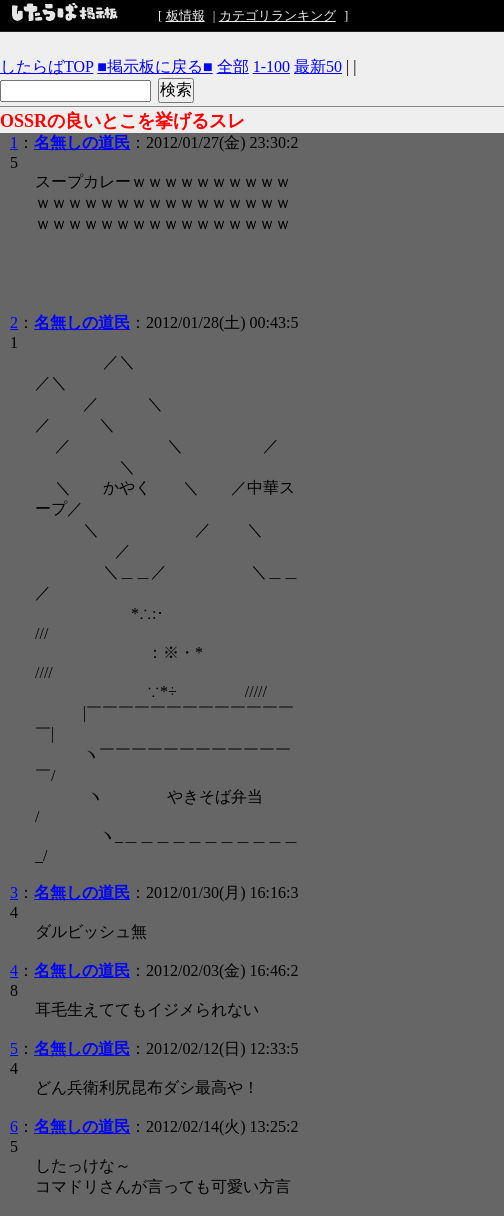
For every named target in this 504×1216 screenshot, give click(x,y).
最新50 (318, 66)
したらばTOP (46, 66)
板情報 (185, 15)
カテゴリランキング (277, 15)
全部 (233, 66)
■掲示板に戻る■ (154, 66)
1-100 (271, 66)
